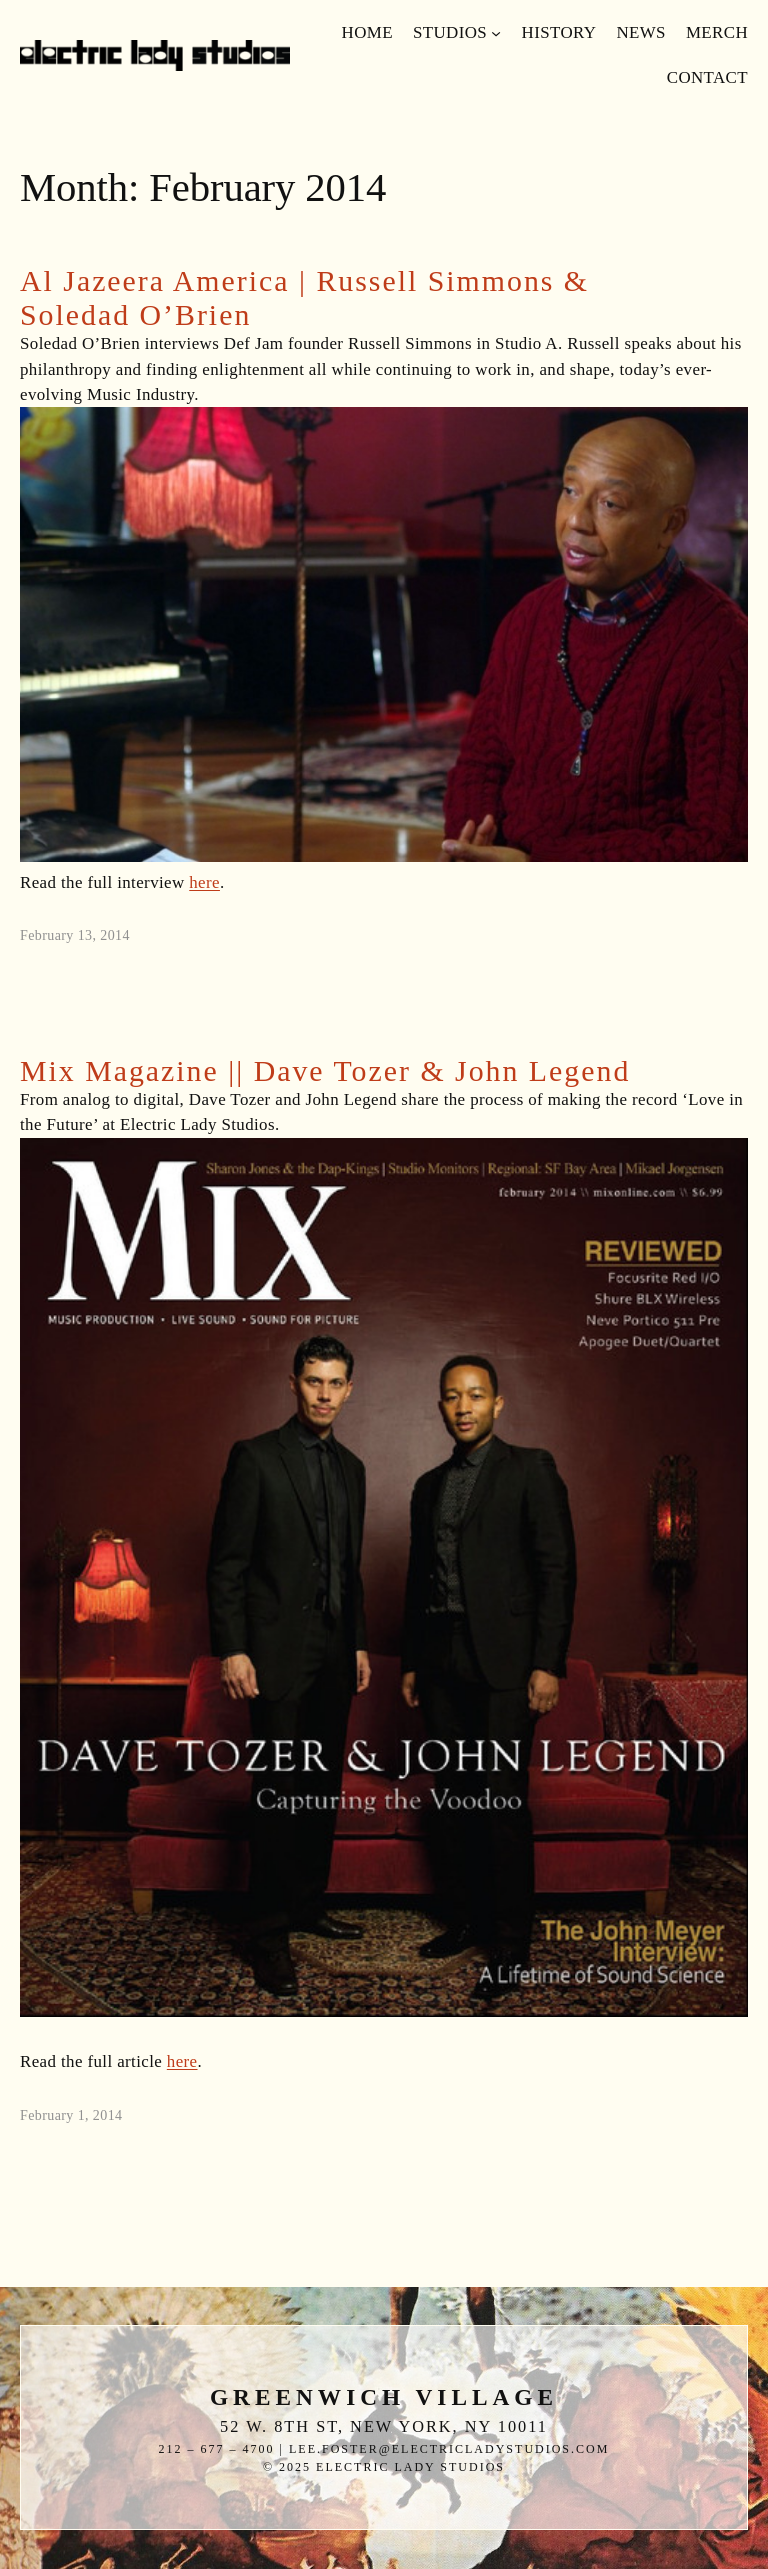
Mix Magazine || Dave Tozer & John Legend (325, 1070)
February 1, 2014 (71, 2115)
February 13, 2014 (75, 935)
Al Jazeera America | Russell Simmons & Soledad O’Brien (304, 297)
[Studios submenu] (496, 33)
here (204, 882)
